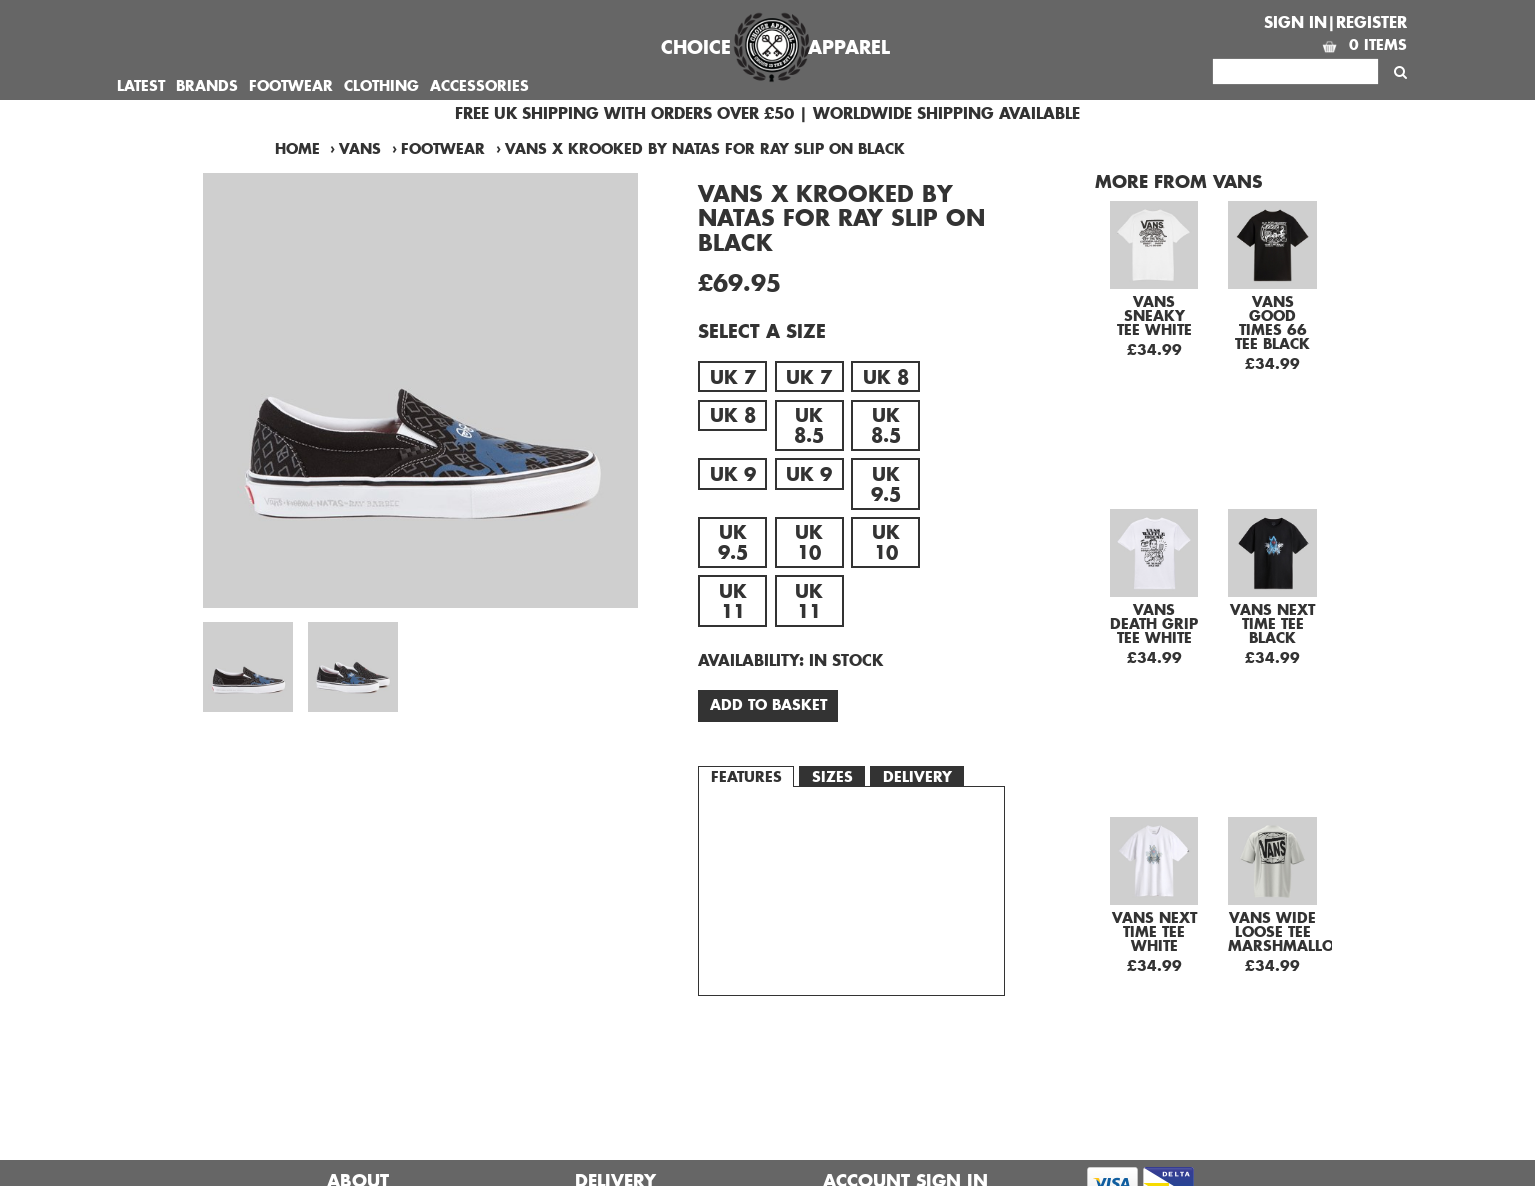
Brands (207, 85)
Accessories (479, 85)
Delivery (917, 776)
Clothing (381, 85)
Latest (141, 85)
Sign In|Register (1335, 22)
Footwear (291, 85)
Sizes (832, 776)
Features (746, 776)
